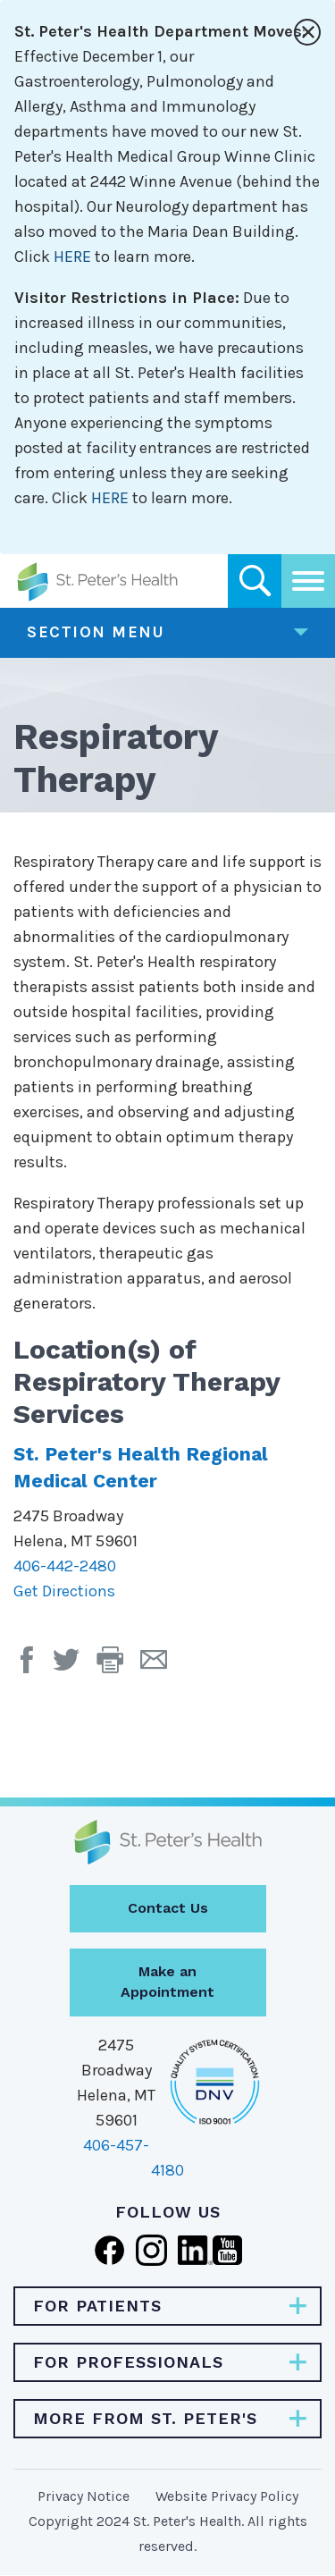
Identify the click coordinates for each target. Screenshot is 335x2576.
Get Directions (64, 1591)
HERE (72, 256)
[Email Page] (160, 1666)
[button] (118, 1666)
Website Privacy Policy (226, 2496)
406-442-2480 (64, 1566)
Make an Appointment (167, 1981)
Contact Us (168, 1907)
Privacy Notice (84, 2496)
